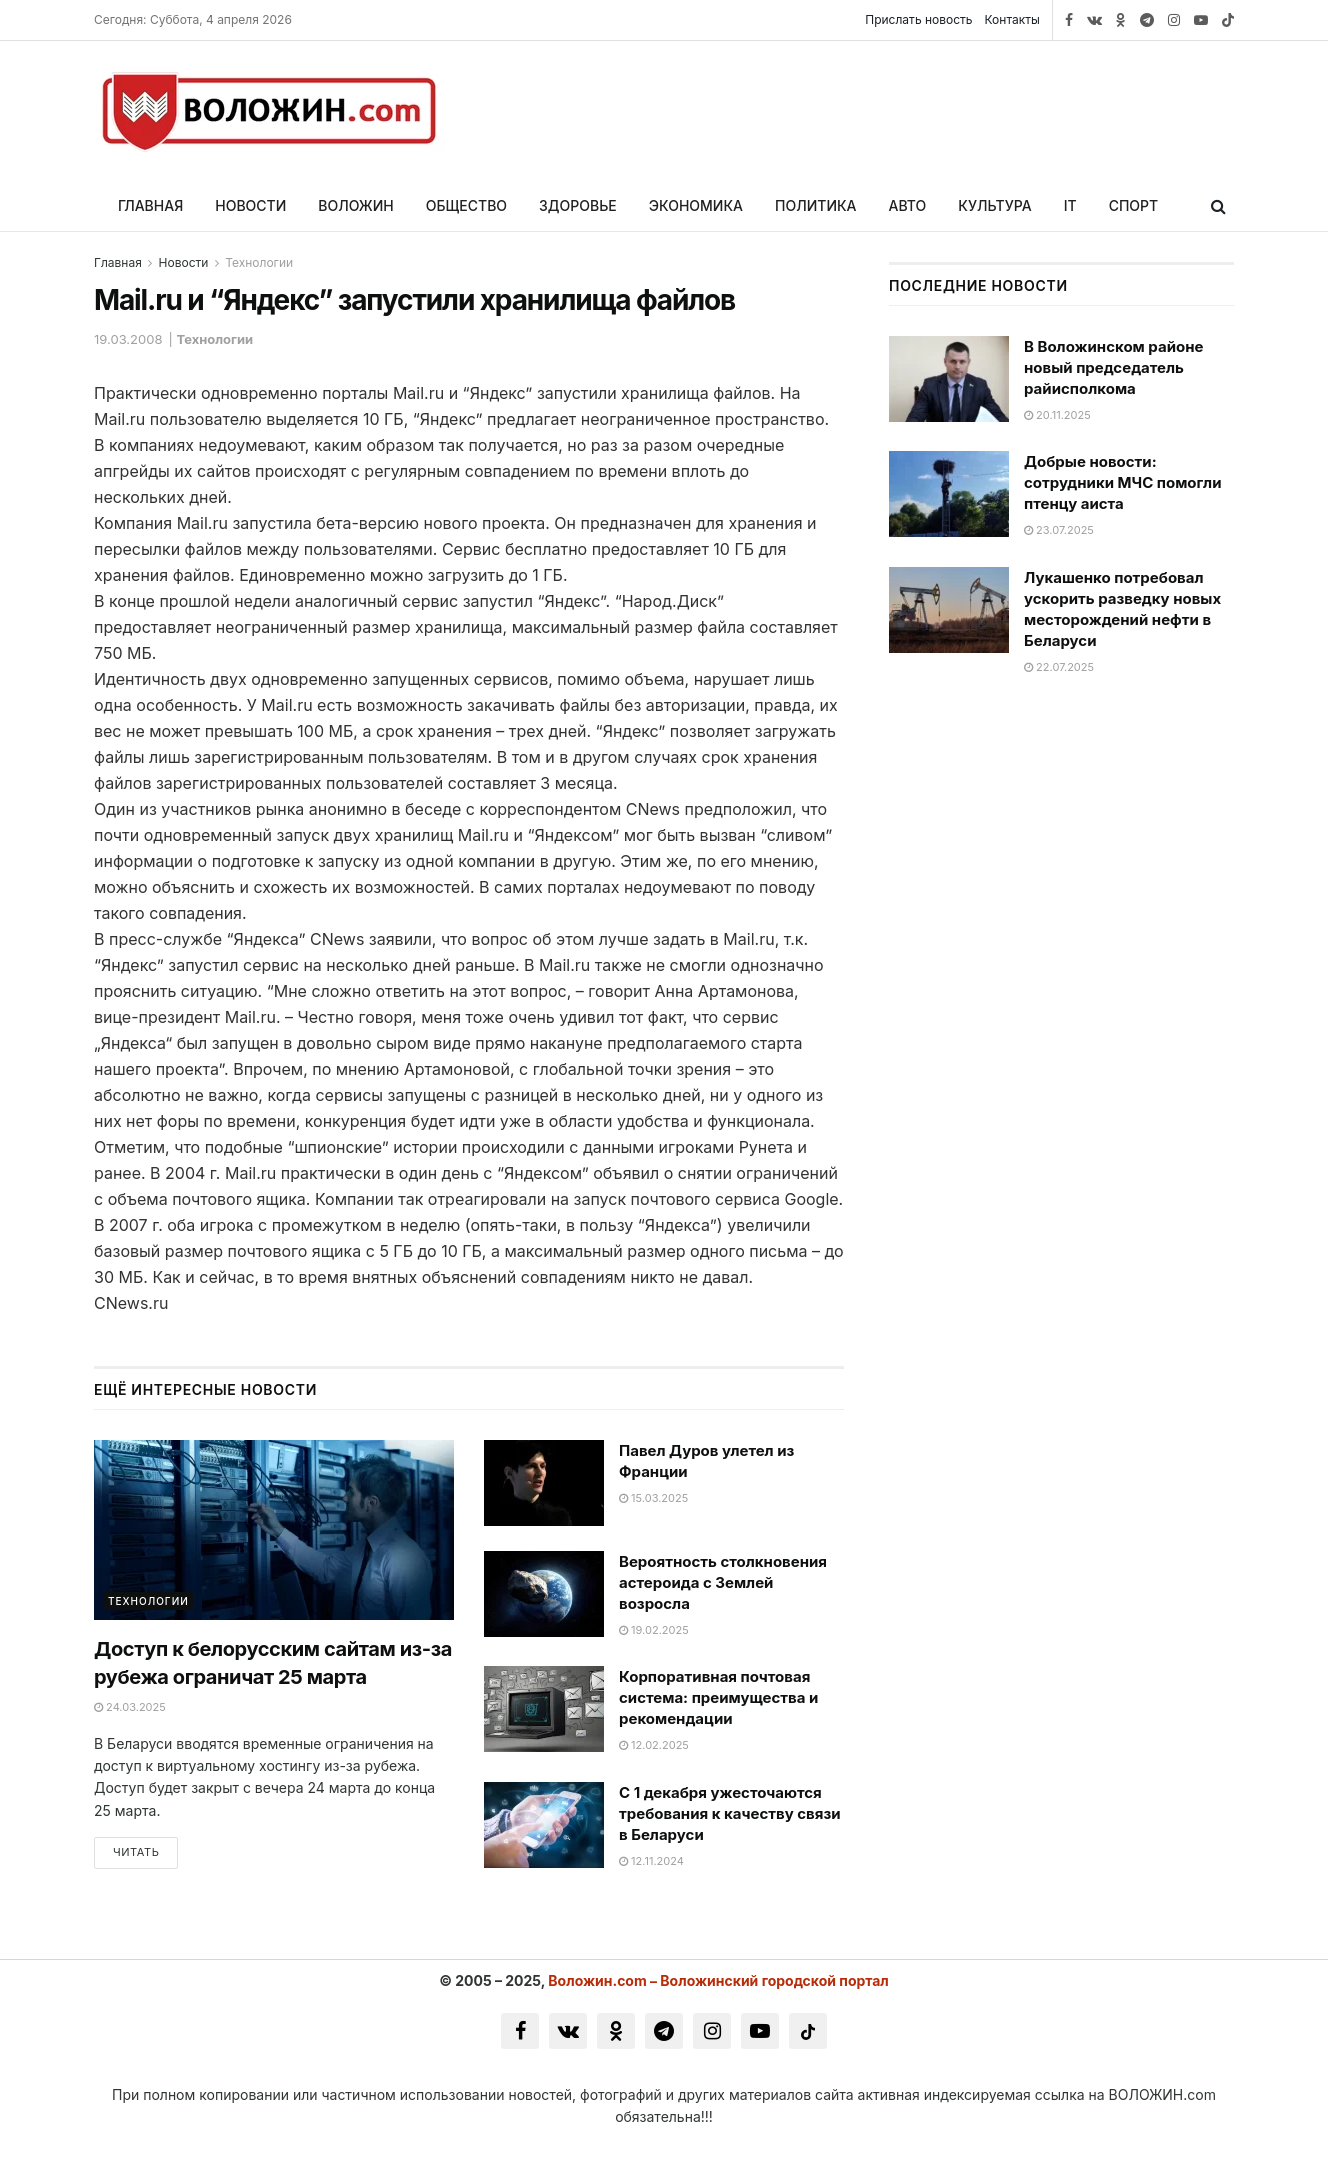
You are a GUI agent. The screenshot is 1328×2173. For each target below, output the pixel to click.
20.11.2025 (1057, 415)
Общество (466, 205)
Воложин (355, 205)
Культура (994, 205)
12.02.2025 (654, 1745)
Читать (136, 1852)
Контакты (1012, 19)
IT (1070, 205)
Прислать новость (918, 19)
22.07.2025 (1059, 667)
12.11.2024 (651, 1861)
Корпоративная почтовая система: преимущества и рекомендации (718, 1697)
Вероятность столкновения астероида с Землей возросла (723, 1582)
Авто (908, 205)
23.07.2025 (1059, 530)
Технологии (259, 262)
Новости (250, 205)
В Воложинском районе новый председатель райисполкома (1113, 367)
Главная (150, 205)
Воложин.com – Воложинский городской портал (718, 1980)
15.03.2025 (653, 1498)
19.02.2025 (654, 1630)
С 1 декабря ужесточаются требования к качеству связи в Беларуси (730, 1813)
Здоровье (578, 205)
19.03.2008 (128, 339)
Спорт (1134, 205)
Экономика (696, 205)
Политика (816, 205)
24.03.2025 (130, 1707)
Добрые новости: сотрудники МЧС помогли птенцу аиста (1123, 482)
